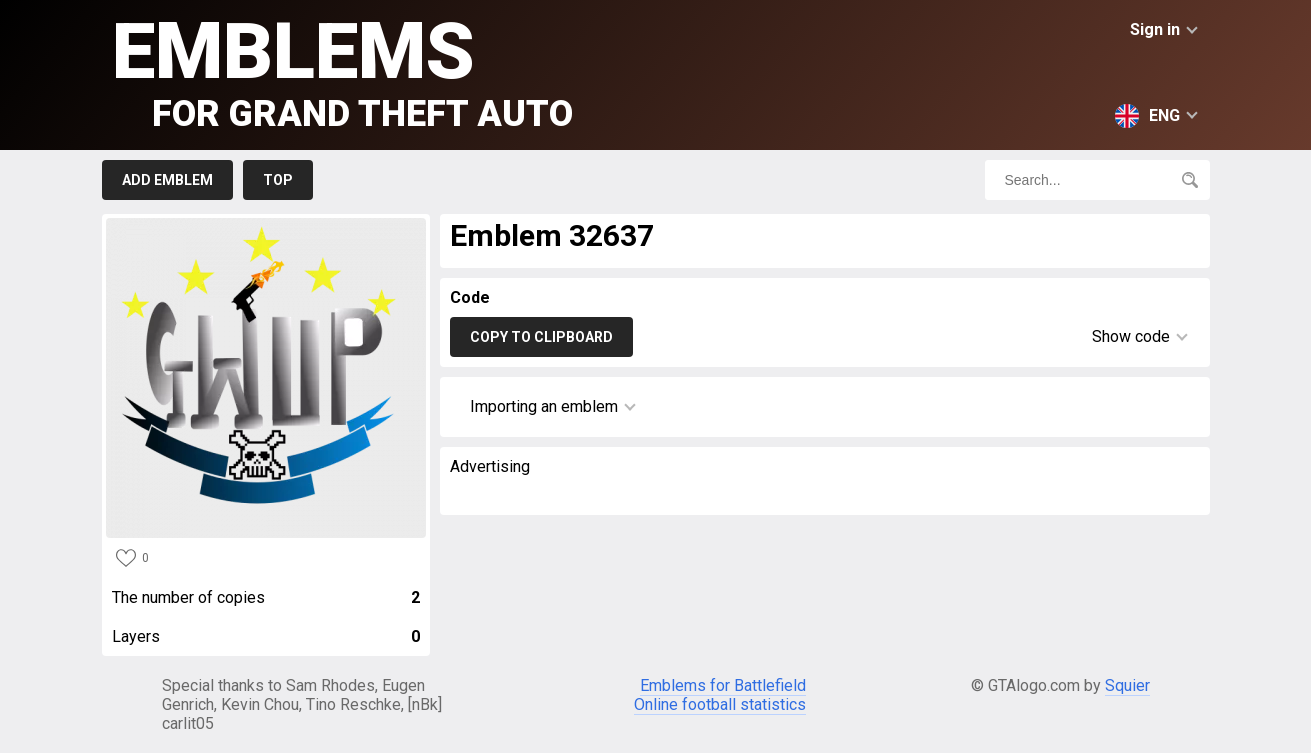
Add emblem (167, 180)
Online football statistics (720, 704)
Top (278, 180)
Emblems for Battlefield (723, 685)
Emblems (342, 70)
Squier (1127, 685)
